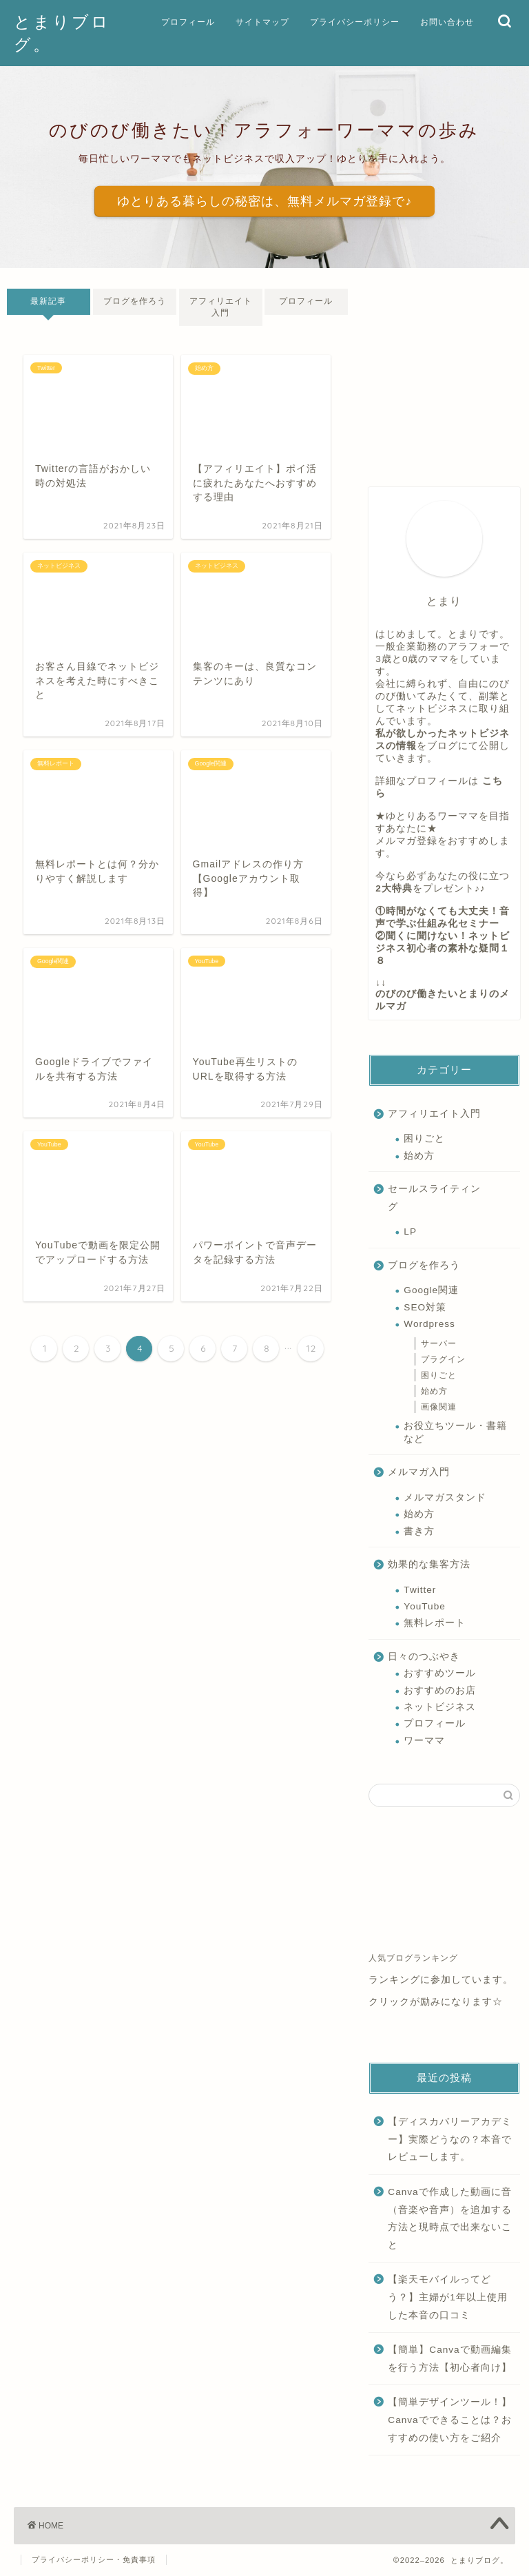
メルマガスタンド (445, 1497)
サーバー (439, 1343)
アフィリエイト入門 (220, 307)
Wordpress (429, 1324)
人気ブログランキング (413, 1958)
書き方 (419, 1531)
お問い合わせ (447, 22)
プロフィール (188, 22)
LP (410, 1231)
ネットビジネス (440, 1707)
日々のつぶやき (424, 1656)
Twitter (420, 1590)
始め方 (419, 1156)
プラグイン (443, 1359)
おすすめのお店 (440, 1690)
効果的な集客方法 (429, 1564)
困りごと (424, 1138)
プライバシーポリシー (355, 22)
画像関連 (439, 1407)
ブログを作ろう (134, 301)
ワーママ (424, 1740)
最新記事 (48, 301)
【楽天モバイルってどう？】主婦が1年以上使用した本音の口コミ (448, 2297)
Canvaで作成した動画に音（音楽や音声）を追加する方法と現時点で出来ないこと (450, 2218)
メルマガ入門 (419, 1472)
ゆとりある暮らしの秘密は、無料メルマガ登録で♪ (264, 201)
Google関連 (431, 1290)
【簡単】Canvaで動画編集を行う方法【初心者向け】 (450, 2359)
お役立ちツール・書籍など (455, 1432)
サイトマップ (262, 22)
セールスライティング (434, 1198)
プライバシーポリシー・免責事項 (94, 2559)
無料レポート (435, 1623)
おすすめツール (440, 1673)
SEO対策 (425, 1307)
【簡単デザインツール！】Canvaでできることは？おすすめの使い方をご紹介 (450, 2419)
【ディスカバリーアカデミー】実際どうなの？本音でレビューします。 (450, 2139)
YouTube (424, 1606)
